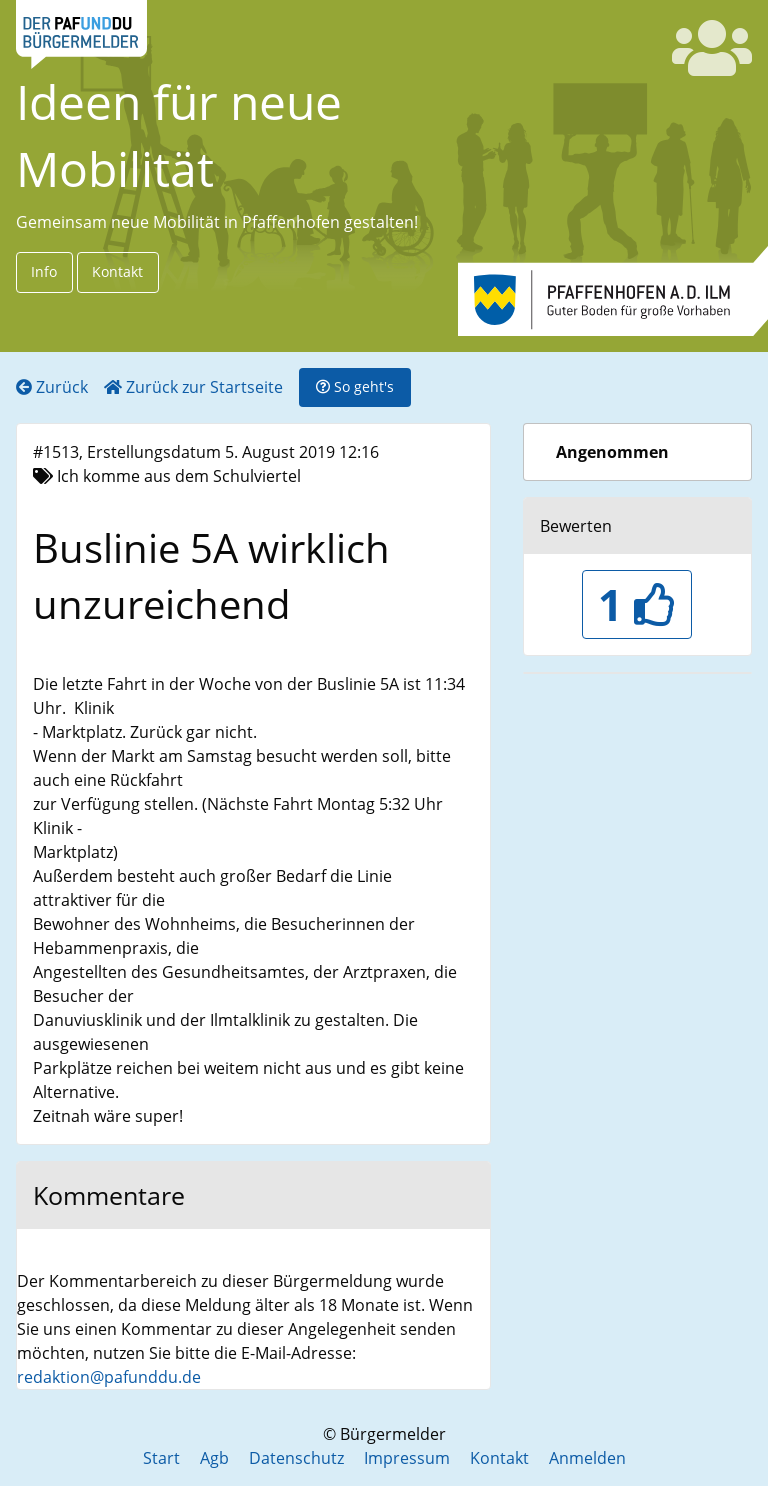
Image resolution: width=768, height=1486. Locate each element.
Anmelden (587, 1458)
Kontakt (117, 271)
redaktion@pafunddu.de (109, 1377)
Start (161, 1458)
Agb (214, 1458)
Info (44, 271)
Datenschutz (296, 1458)
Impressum (407, 1458)
